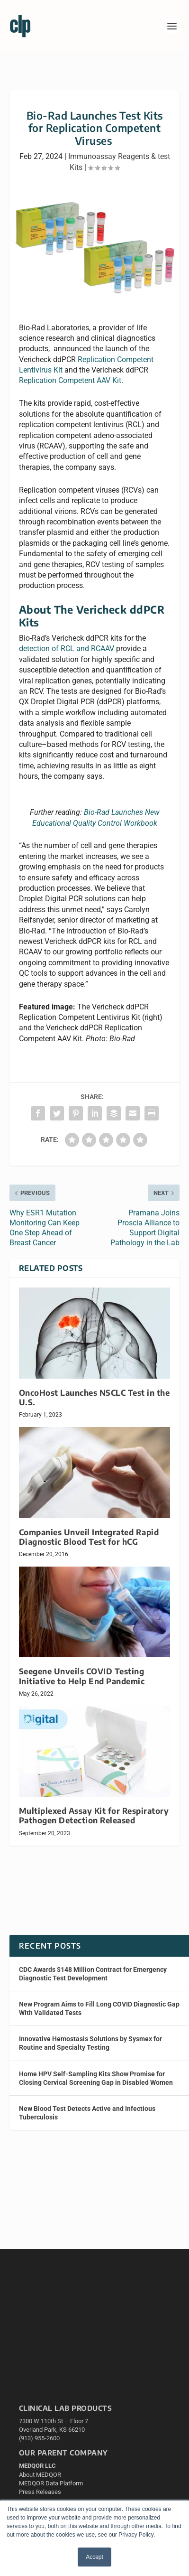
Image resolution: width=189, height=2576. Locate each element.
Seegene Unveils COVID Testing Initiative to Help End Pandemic (82, 1676)
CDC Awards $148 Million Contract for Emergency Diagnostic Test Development (93, 1974)
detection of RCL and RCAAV (66, 648)
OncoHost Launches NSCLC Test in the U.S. (94, 1397)
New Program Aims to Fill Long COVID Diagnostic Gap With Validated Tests (99, 2008)
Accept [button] (94, 2557)
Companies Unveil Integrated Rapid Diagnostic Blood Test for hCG (89, 1537)
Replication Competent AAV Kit (70, 380)
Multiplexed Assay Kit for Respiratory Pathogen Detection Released (94, 1815)
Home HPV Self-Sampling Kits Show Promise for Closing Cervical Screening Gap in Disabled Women (96, 2078)
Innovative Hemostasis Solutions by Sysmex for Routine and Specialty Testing (90, 2043)
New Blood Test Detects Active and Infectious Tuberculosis (87, 2113)
